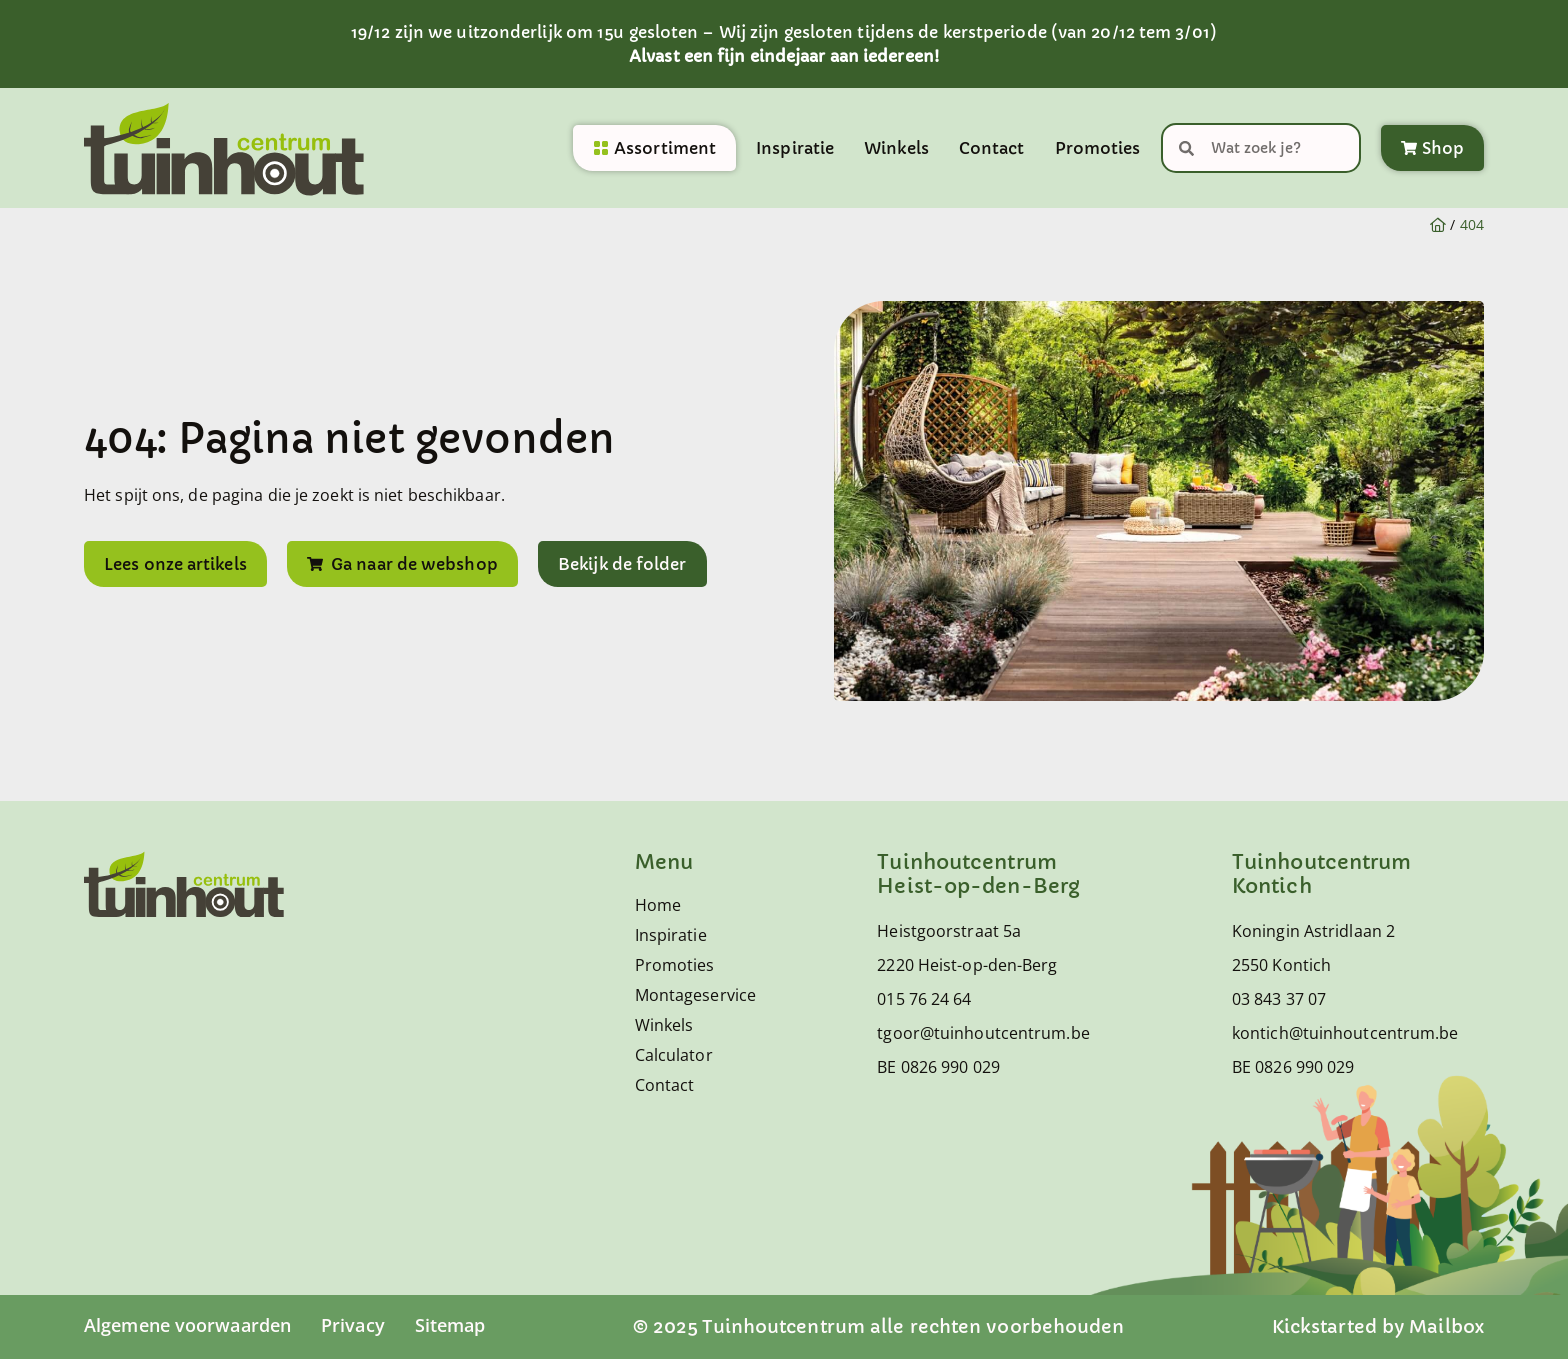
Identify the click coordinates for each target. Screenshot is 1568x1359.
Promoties (1098, 148)
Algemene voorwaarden (187, 1325)
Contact (992, 148)
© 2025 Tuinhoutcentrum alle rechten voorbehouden (879, 1326)
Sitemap (450, 1325)
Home (658, 905)
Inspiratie (795, 148)
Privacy (353, 1325)
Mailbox (1446, 1326)
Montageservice (691, 995)
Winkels (896, 148)
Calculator (674, 1055)
